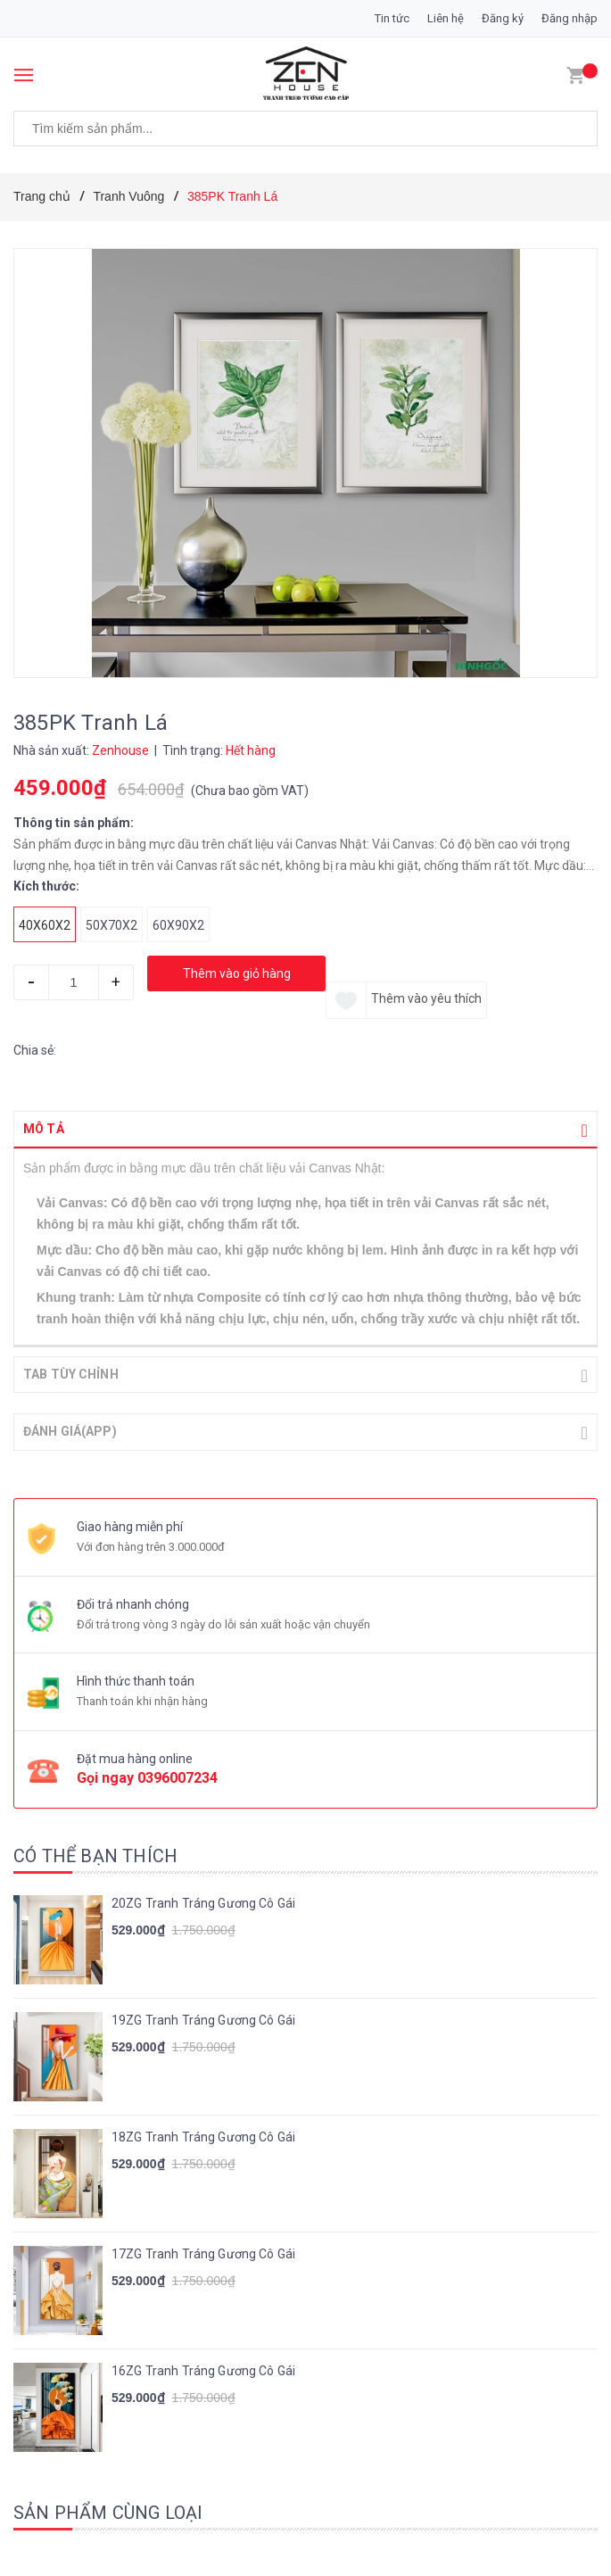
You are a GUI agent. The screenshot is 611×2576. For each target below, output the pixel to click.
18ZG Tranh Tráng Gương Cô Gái (203, 2135)
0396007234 (177, 1776)
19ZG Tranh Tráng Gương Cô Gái (203, 2018)
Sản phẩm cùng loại (108, 2511)
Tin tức (392, 18)
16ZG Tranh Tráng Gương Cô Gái (203, 2369)
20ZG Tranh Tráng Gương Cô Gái (203, 1901)
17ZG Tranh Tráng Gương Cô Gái (203, 2252)
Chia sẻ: (34, 1050)
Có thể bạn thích (95, 1854)
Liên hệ (445, 18)
